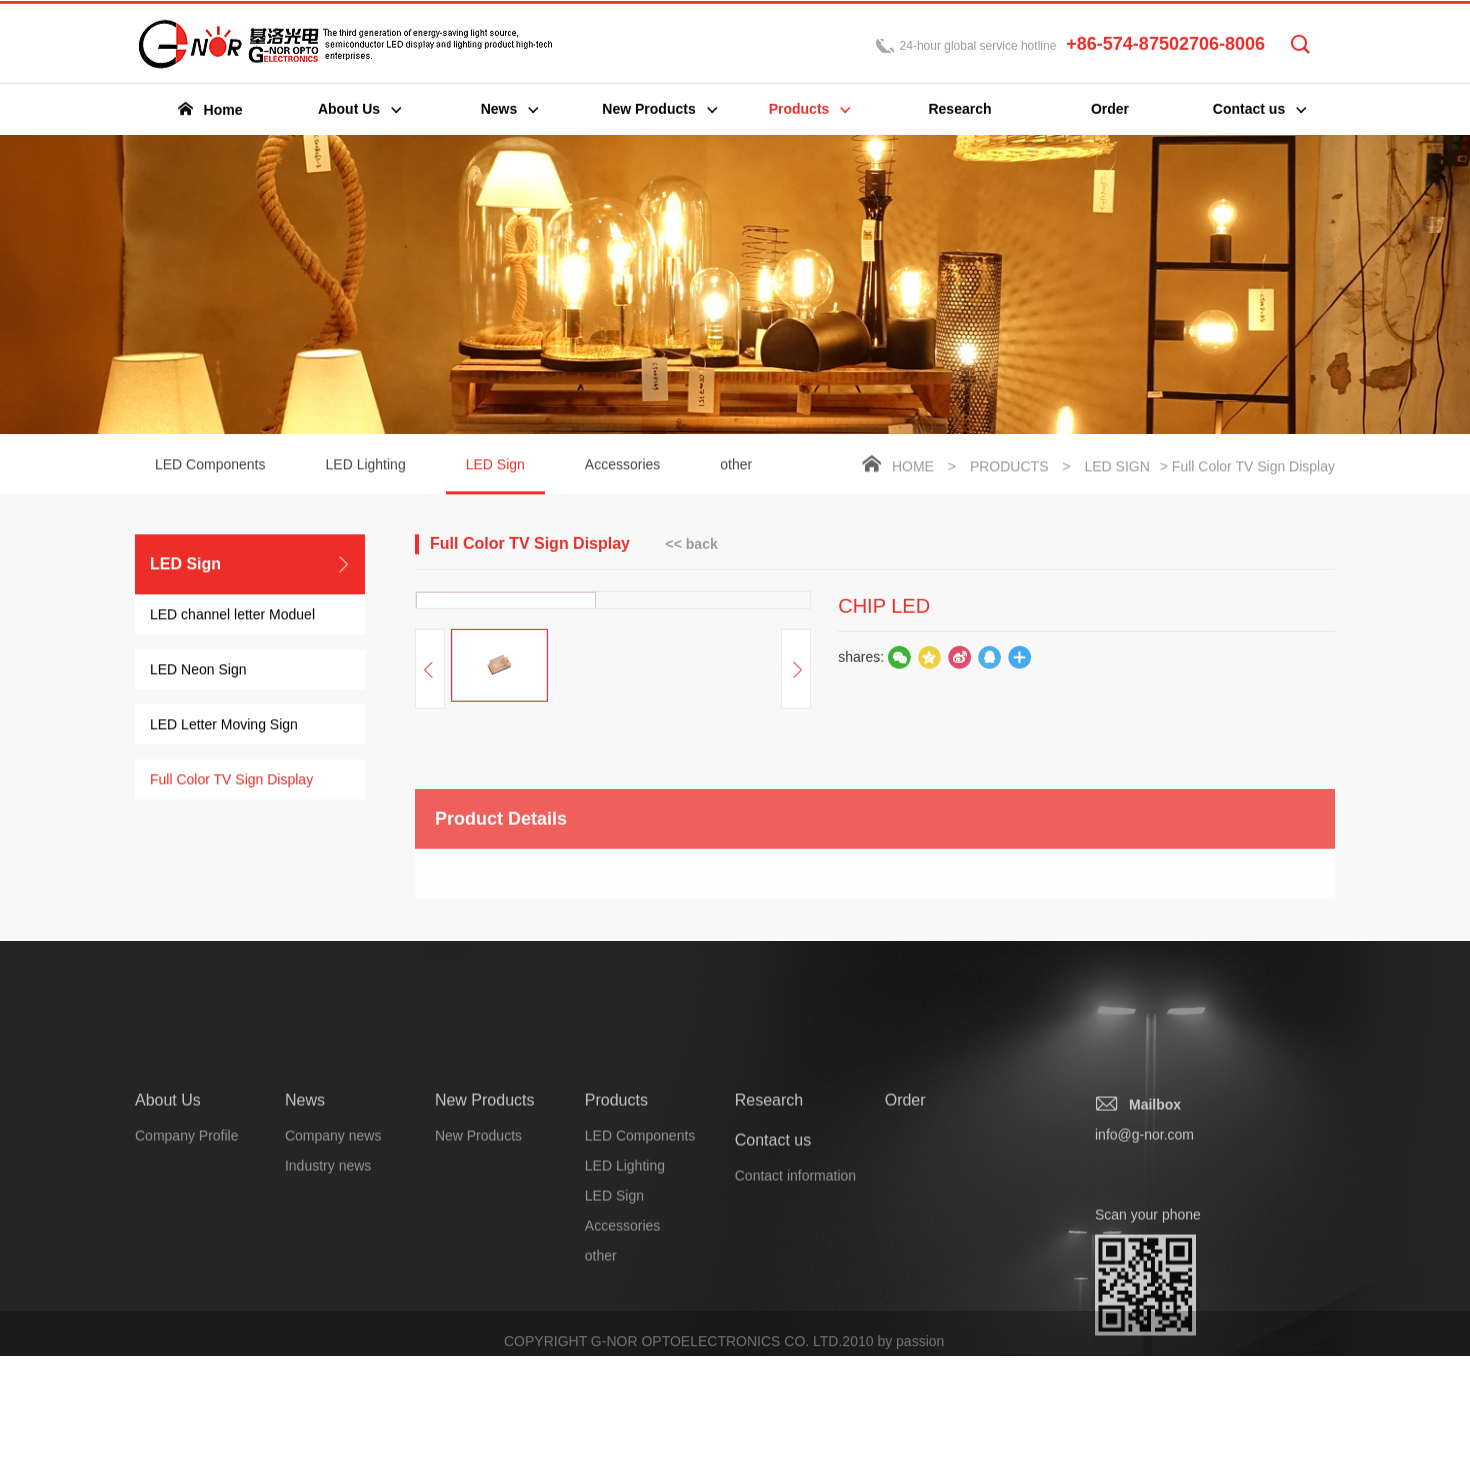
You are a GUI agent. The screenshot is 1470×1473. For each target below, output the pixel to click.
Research (769, 1300)
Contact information (795, 1376)
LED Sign (495, 477)
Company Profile (187, 1336)
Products (1009, 468)
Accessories (622, 466)
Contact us (773, 1340)
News (305, 1300)
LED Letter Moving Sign (224, 726)
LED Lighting (366, 466)
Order (905, 1300)
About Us (168, 1300)
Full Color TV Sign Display (231, 781)
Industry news (328, 1366)
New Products (485, 1300)
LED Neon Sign (198, 671)
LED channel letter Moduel (232, 616)
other (736, 466)
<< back (692, 545)
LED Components (210, 466)
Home (913, 468)
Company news (333, 1336)
